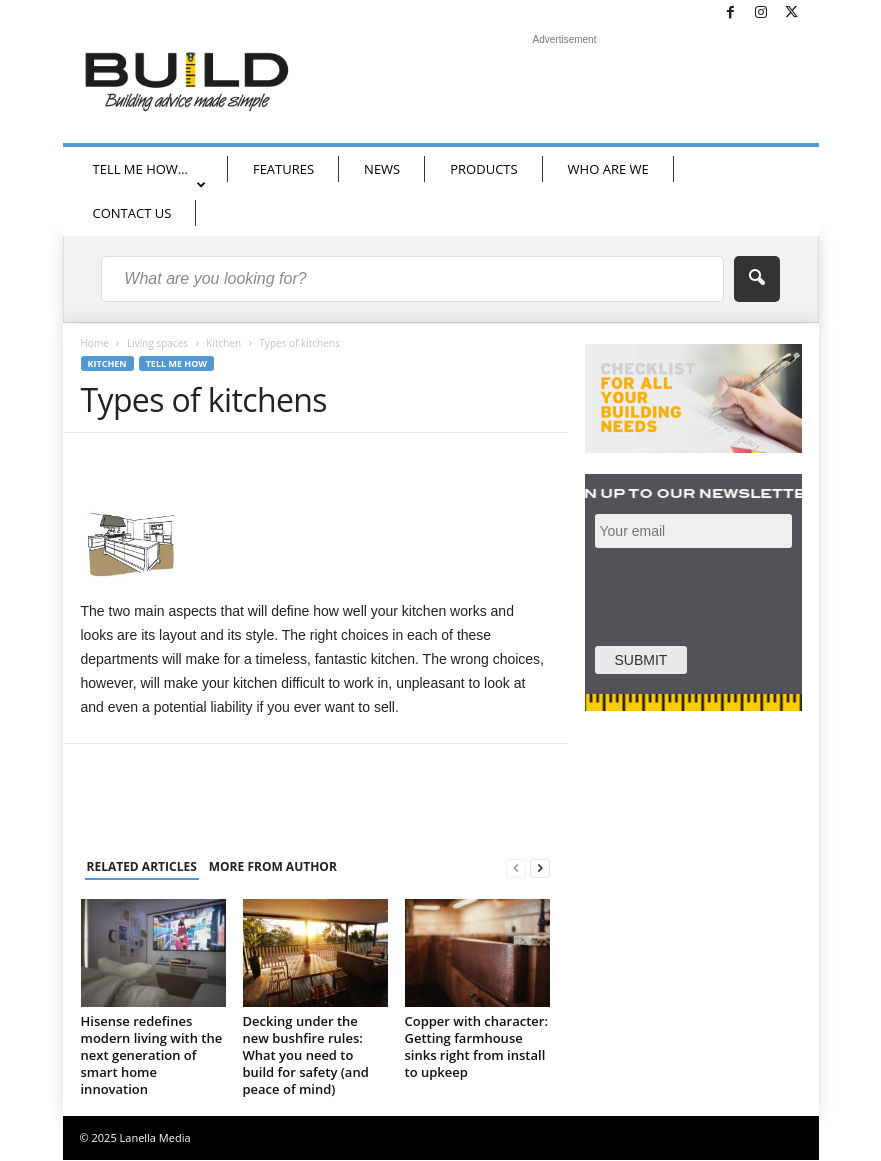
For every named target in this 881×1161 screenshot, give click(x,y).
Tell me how (176, 363)
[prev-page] (516, 867)
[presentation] (736, 594)
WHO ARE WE (608, 169)
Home (95, 343)
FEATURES (283, 169)
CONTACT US (132, 213)
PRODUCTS (483, 169)
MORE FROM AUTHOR (273, 866)
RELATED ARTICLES (142, 866)
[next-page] (540, 867)
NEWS (382, 169)
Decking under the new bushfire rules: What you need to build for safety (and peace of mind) (306, 1055)
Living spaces (157, 343)
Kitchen (223, 343)
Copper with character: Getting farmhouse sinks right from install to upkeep (477, 1046)
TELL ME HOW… (149, 175)
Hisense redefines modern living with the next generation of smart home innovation (152, 1055)
